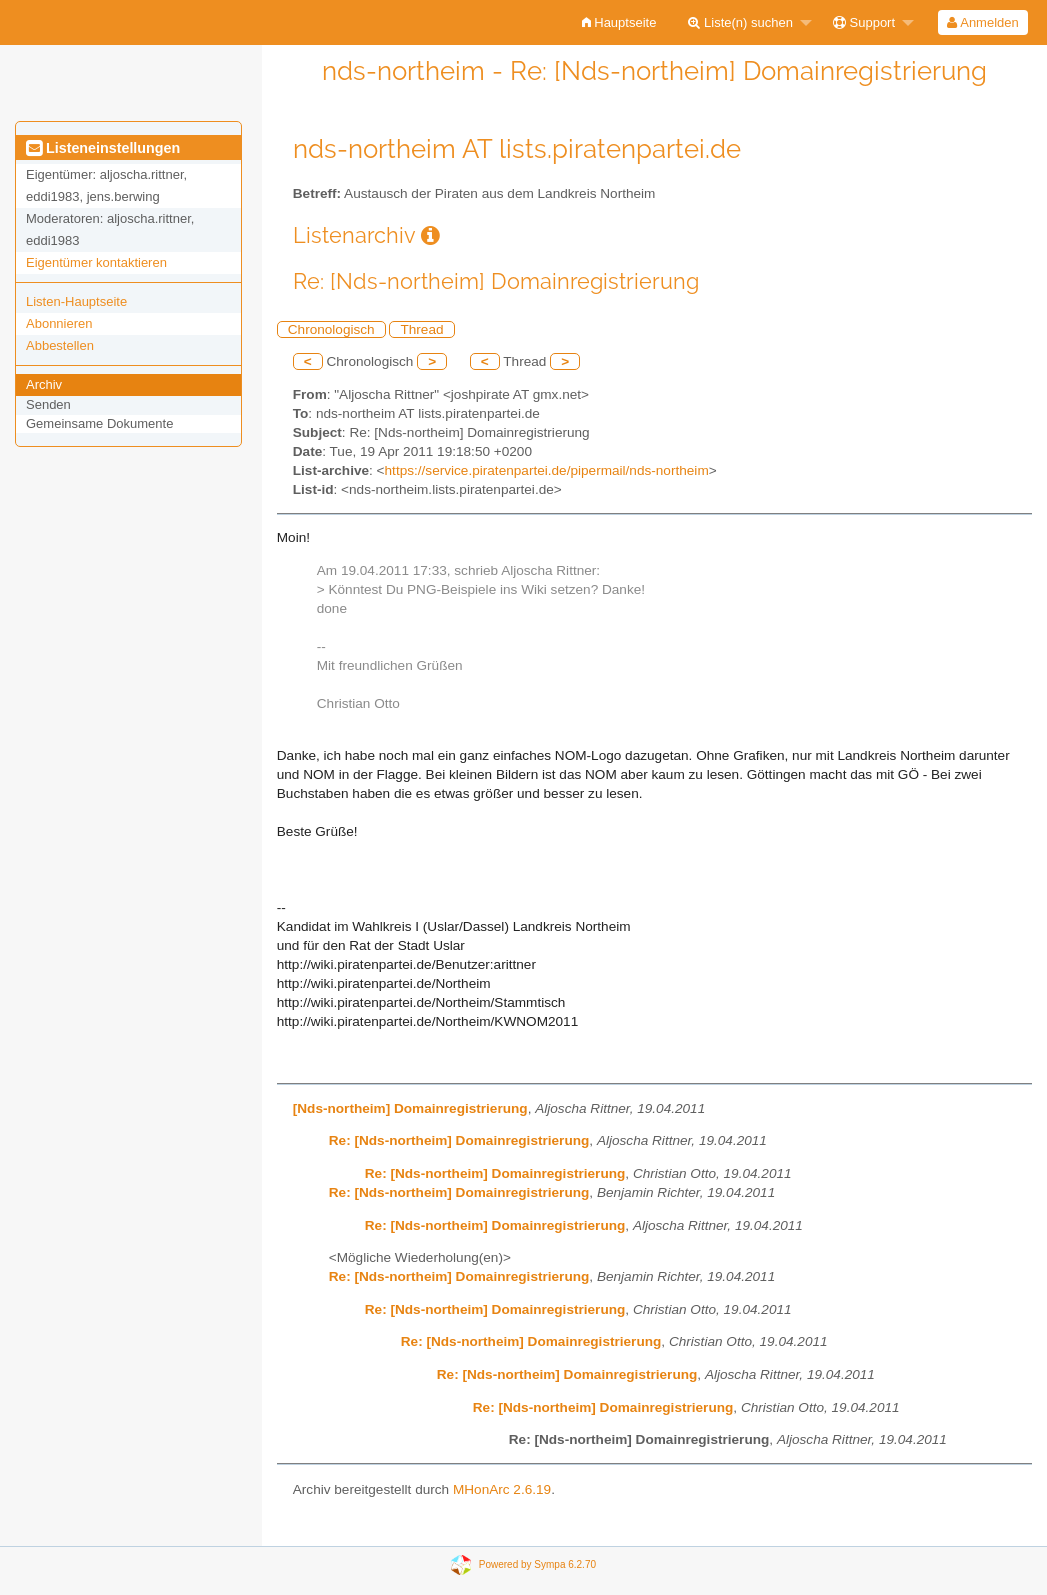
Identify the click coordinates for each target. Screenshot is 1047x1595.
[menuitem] (619, 22)
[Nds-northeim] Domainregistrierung (410, 1108)
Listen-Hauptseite (76, 301)
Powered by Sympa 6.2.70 (537, 1563)
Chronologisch (331, 329)
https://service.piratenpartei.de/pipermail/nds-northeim (547, 470)
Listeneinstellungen (103, 148)
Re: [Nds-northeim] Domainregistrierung (459, 1140)
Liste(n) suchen (740, 22)
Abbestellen (60, 345)
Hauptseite (619, 22)
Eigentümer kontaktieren (96, 262)
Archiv (44, 384)
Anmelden (982, 22)
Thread (421, 329)
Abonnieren (59, 323)
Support (864, 22)
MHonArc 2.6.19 (502, 1489)
